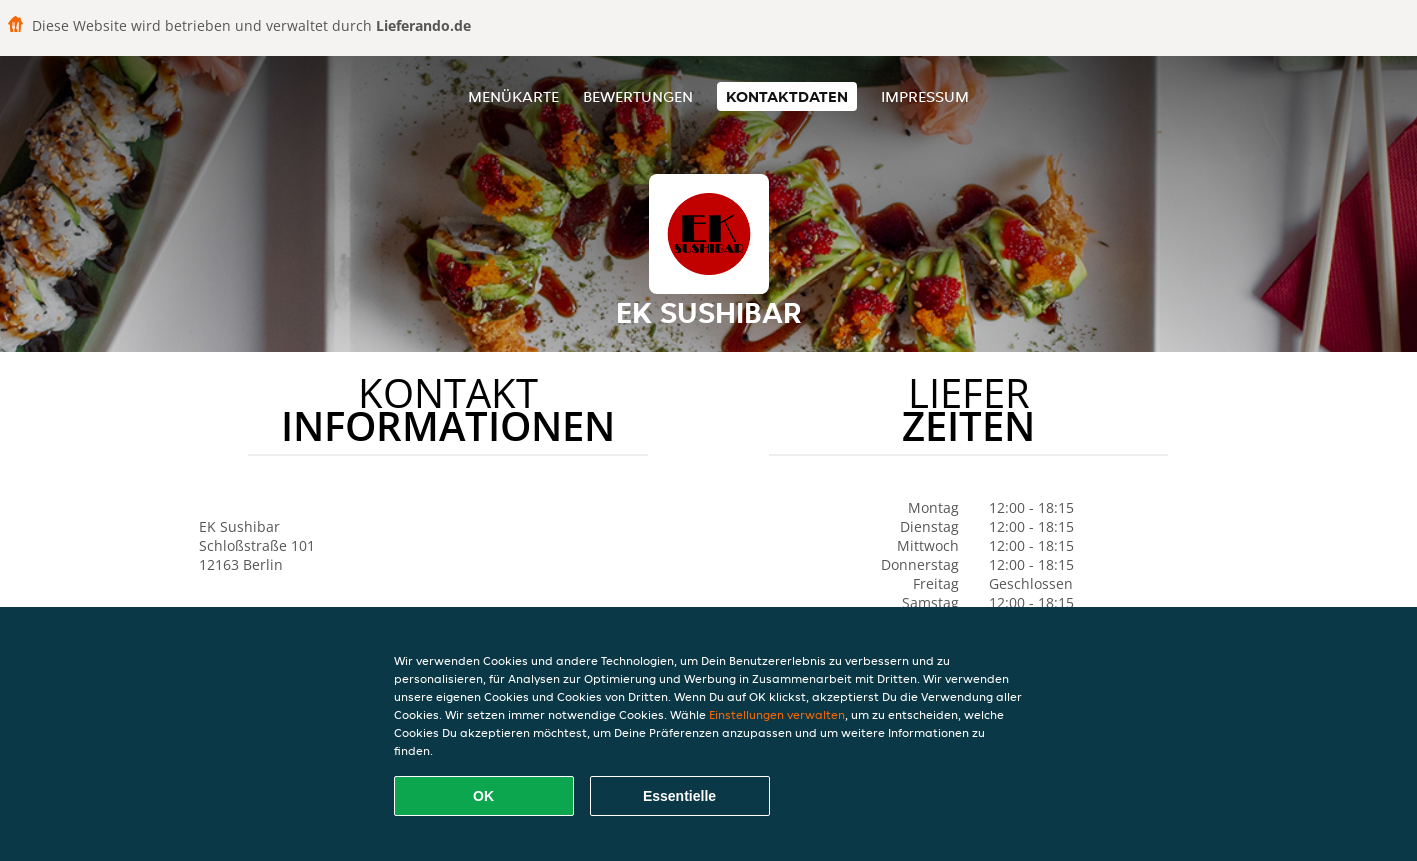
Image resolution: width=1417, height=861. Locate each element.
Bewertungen (638, 96)
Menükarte (513, 96)
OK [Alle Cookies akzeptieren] (483, 796)
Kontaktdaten (787, 96)
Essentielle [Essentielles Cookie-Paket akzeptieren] (679, 796)
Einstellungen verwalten (777, 714)
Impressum (925, 96)
